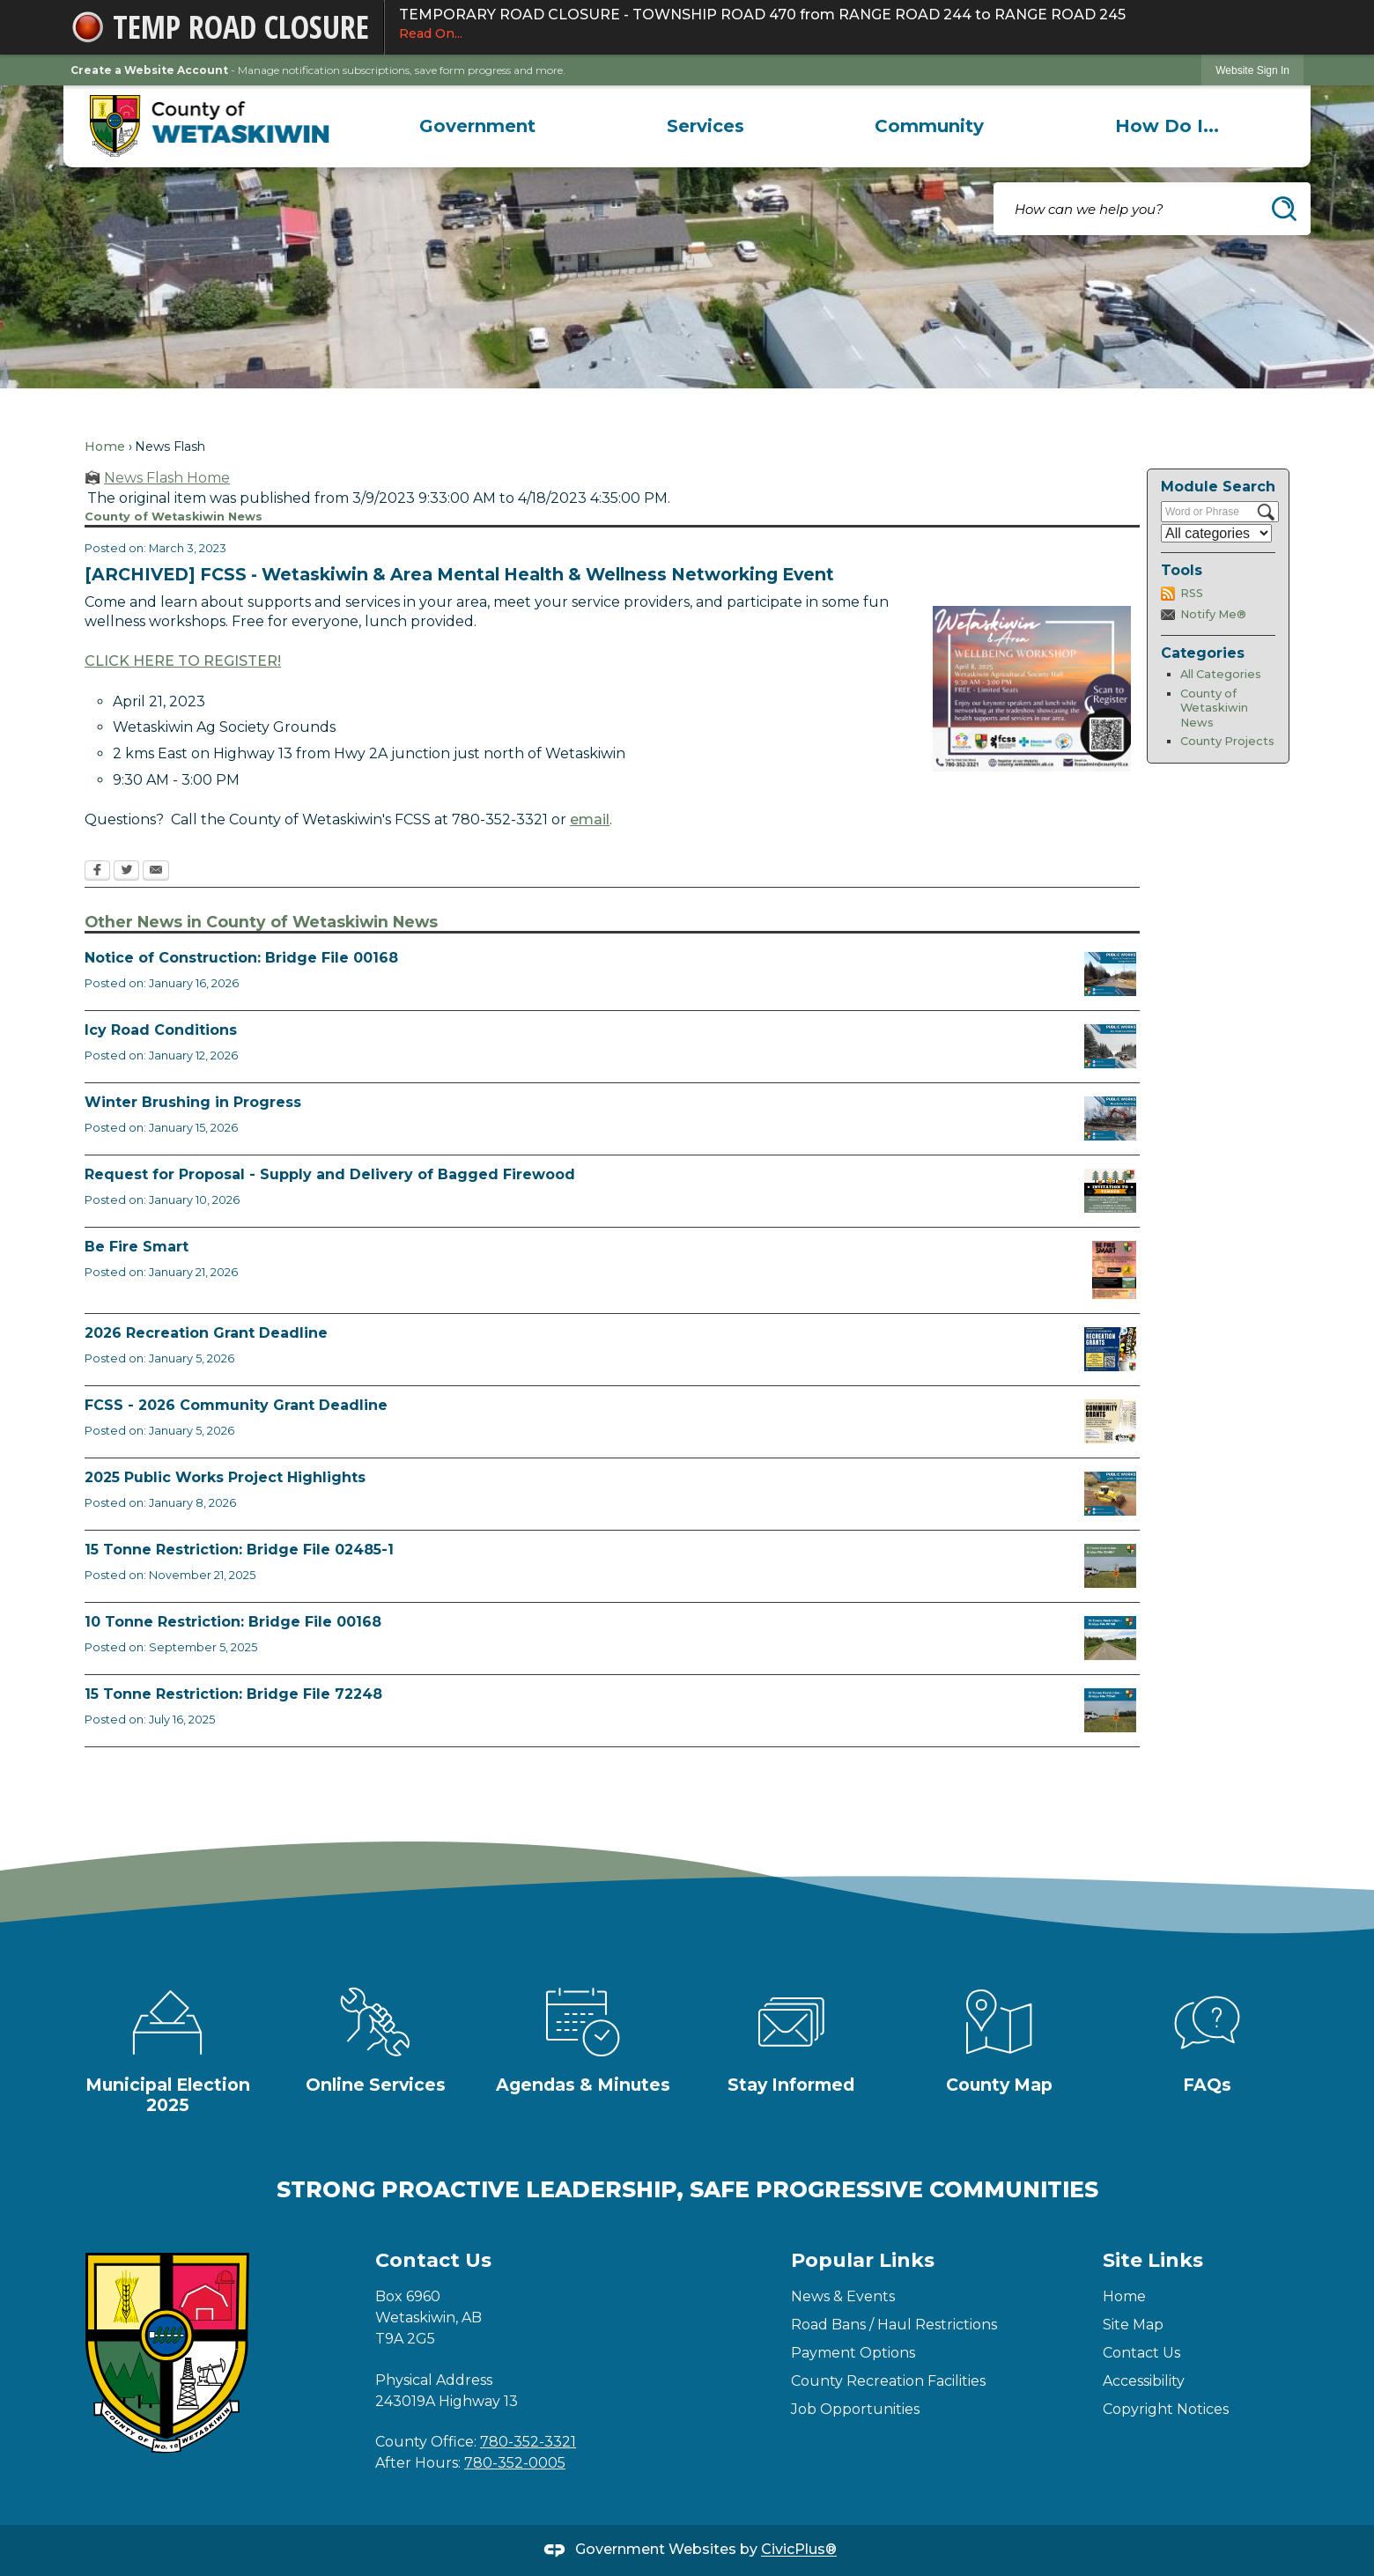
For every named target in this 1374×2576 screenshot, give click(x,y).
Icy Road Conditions (161, 1030)
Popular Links (862, 2260)
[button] (1284, 208)
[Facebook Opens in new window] (97, 871)
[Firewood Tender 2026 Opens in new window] (1110, 1190)
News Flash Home (167, 477)
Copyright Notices (1166, 2409)
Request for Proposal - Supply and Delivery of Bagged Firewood (330, 1174)
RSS (1191, 593)
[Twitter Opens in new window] (126, 871)
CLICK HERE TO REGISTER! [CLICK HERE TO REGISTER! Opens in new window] (183, 661)
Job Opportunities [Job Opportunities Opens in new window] (855, 2409)
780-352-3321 (528, 2441)
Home (105, 446)
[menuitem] (477, 126)
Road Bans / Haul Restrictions (894, 2324)
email (589, 819)
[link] (1252, 70)
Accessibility (1144, 2381)
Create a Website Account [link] (149, 70)
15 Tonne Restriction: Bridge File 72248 (233, 1694)
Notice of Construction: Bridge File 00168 (241, 957)
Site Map (1133, 2324)
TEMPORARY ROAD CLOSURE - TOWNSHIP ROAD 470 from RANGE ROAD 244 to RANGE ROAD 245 (844, 24)
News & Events (843, 2296)
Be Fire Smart (136, 1246)
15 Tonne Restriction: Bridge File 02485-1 (239, 1549)
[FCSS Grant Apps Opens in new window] (1110, 1421)
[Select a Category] (1216, 533)
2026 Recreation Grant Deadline (206, 1333)
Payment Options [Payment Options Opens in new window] (853, 2352)
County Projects (1227, 741)
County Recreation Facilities (888, 2381)
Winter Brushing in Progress (193, 1102)
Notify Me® (1213, 614)
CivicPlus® (799, 2550)
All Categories (1220, 674)
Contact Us (1141, 2352)
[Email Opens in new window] (156, 871)
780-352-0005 (514, 2462)
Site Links (1153, 2260)
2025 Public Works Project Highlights (225, 1477)
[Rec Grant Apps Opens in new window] (1110, 1349)
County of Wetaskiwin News (1214, 708)
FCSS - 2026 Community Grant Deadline (236, 1405)
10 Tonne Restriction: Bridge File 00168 (233, 1621)
